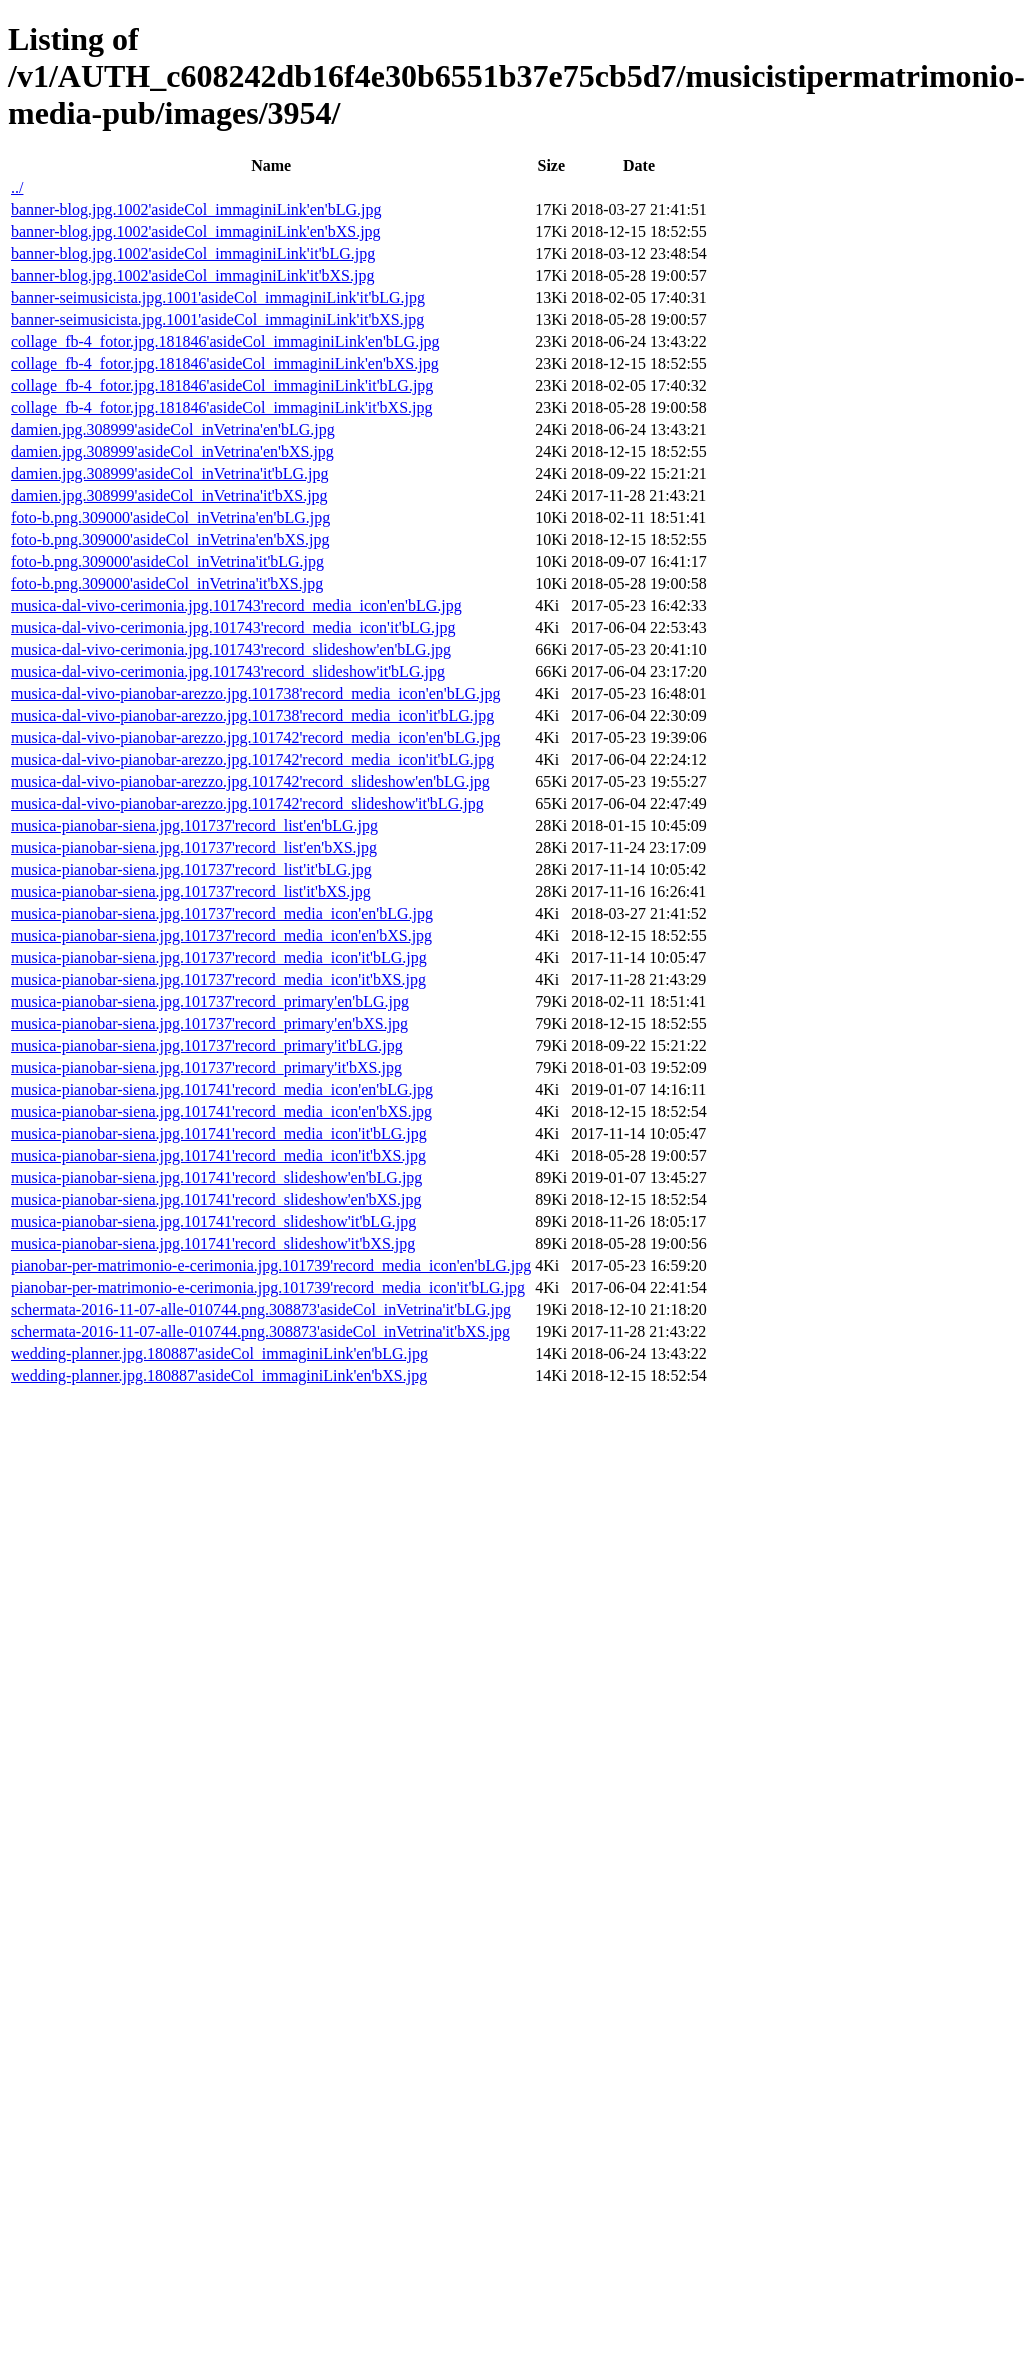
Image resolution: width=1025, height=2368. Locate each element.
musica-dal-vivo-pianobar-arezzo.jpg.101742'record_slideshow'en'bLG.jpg (250, 781)
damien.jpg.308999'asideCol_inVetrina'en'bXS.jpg (172, 451)
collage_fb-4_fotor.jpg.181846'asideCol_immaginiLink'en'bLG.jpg (225, 341)
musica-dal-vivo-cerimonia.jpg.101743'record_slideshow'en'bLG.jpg (231, 649)
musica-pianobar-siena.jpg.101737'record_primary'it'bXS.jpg (206, 1067)
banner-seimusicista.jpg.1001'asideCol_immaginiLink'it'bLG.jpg (218, 297)
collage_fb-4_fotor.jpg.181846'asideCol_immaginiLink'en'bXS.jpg (225, 363)
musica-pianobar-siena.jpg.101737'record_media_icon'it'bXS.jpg (218, 979)
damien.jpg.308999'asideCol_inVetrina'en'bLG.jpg (173, 429)
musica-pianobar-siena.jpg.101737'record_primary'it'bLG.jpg (207, 1045)
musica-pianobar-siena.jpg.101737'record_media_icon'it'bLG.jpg (219, 957)
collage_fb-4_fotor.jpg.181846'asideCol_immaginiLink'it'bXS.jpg (222, 407)
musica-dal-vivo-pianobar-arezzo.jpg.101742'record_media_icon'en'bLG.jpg (255, 737)
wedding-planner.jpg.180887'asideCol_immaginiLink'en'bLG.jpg (219, 1353)
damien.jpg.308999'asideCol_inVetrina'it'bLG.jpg (170, 473)
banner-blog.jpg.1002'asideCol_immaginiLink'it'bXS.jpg (192, 275)
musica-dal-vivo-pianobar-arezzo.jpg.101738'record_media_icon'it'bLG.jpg (252, 715)
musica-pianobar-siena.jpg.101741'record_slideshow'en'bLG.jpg (216, 1177)
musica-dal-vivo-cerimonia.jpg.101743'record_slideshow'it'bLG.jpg (228, 671)
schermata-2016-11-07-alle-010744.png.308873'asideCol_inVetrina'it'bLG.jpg (261, 1309)
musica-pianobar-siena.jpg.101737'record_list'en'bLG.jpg (194, 825)
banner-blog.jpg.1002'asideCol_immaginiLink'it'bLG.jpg (193, 253)
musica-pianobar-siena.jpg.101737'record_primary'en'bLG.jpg (210, 1001)
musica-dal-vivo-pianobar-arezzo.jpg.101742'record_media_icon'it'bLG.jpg (252, 759)
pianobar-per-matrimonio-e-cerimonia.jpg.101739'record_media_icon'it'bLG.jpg (268, 1287)
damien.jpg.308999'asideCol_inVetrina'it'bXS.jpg (169, 495)
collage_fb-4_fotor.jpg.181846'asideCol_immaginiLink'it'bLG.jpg (222, 385)
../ (17, 187)
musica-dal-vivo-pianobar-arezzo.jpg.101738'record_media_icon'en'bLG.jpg (255, 693)
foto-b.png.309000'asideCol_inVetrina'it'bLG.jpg (167, 561)
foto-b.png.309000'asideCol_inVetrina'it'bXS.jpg (167, 583)
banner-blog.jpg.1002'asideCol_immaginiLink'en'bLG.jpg (196, 209)
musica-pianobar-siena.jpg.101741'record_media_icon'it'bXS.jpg (218, 1155)
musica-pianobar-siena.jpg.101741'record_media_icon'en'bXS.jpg (221, 1111)
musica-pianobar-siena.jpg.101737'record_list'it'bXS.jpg (191, 891)
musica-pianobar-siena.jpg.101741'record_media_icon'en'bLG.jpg (222, 1089)
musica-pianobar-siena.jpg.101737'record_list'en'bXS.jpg (194, 847)
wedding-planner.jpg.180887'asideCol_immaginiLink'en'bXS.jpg (219, 1375)
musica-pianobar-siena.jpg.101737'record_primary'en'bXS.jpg (209, 1023)
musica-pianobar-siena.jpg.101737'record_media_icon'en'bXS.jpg (221, 935)
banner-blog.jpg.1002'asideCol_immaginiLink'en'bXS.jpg (196, 231)
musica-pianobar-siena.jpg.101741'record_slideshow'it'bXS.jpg (213, 1243)
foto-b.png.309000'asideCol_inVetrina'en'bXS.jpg (170, 539)
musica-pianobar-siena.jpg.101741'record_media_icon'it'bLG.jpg (219, 1133)
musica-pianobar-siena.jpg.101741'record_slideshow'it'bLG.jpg (213, 1221)
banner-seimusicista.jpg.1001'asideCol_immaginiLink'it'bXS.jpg (217, 319)
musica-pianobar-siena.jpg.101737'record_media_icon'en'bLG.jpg (222, 913)
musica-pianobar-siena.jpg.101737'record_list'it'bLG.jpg (191, 869)
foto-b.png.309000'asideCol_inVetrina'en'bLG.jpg (170, 517)
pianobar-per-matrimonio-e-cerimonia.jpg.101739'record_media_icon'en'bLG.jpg (271, 1265)
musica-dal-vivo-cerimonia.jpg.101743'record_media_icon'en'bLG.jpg (236, 605)
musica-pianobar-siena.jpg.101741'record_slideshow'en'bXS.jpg (216, 1199)
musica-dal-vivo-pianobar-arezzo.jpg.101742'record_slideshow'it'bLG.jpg (247, 803)
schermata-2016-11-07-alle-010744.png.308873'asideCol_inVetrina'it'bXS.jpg (260, 1331)
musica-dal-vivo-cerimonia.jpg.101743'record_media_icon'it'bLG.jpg (233, 627)
